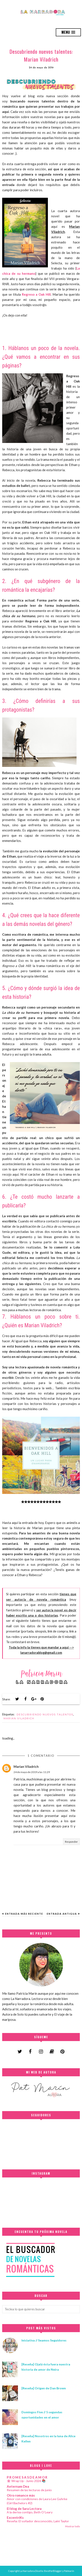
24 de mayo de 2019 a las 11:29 (32, 1772)
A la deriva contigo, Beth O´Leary (29, 2512)
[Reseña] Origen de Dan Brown (43, 2388)
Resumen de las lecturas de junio (29, 2490)
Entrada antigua (62, 1913)
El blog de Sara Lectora (24, 2509)
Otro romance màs (21, 2495)
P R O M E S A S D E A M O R (27, 2477)
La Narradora (27, 2570)
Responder (71, 1841)
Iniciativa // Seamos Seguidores (43, 2340)
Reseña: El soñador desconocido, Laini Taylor (38, 2521)
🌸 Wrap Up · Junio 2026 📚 (26, 2481)
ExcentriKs (15, 2517)
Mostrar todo (72, 2526)
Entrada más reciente (24, 1913)
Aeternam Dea (18, 2486)
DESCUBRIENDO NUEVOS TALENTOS (45, 1714)
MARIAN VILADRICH (18, 1718)
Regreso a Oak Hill (36, 294)
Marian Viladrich (26, 1766)
